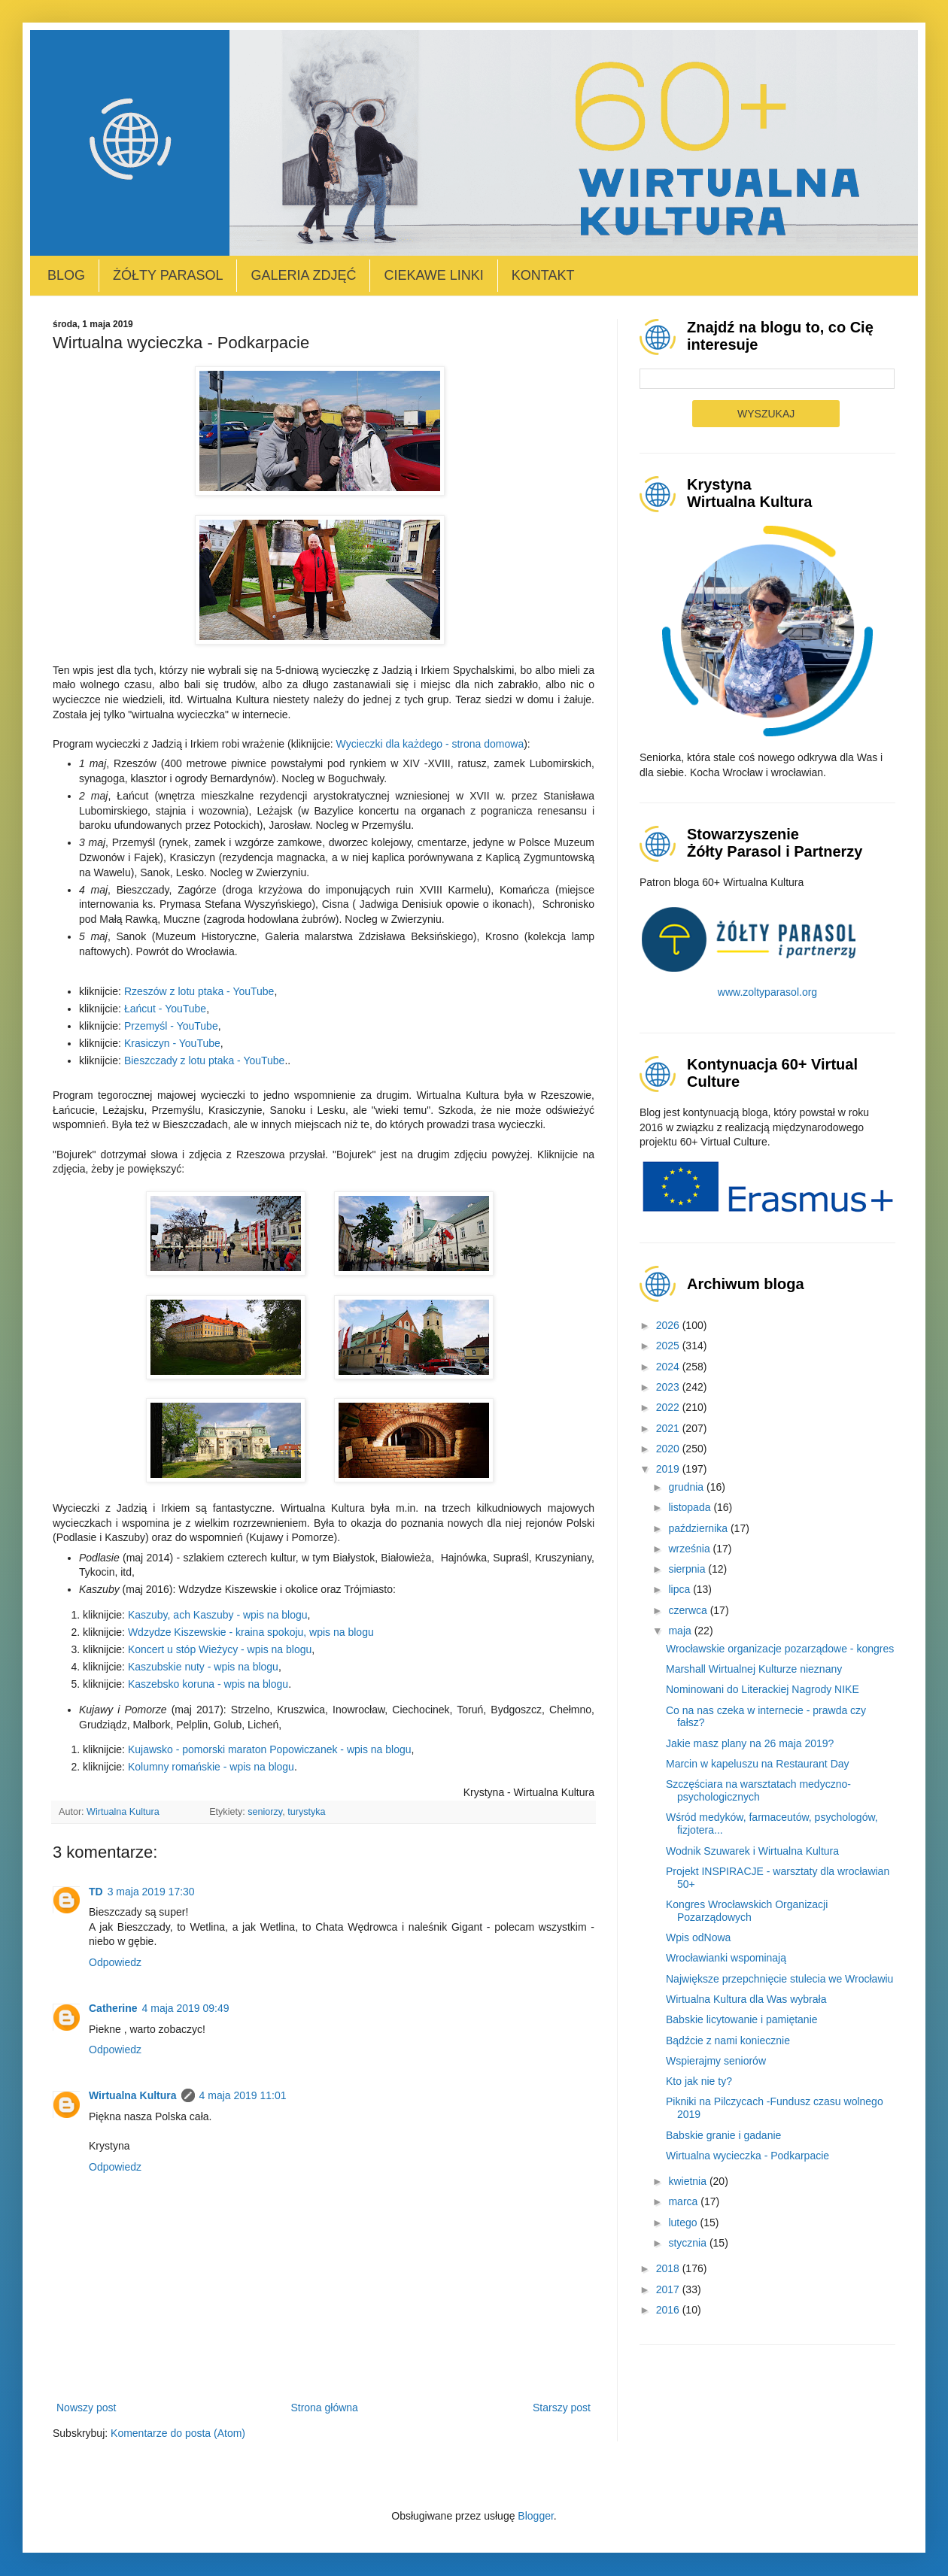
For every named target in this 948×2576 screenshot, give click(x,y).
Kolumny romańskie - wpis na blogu (211, 1767)
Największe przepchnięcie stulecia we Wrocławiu (779, 1979)
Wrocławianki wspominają (726, 1958)
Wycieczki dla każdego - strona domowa (430, 744)
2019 (669, 1469)
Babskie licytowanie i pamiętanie (742, 2019)
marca (684, 2201)
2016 (669, 2310)
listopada (690, 1507)
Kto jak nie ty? (699, 2081)
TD (96, 1892)
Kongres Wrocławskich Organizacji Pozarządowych (747, 1910)
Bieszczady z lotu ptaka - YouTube (204, 1060)
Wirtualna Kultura (133, 2095)
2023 (669, 1387)
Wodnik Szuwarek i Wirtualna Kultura (752, 1851)
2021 (669, 1428)
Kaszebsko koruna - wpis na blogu (208, 1684)
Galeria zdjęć (303, 275)
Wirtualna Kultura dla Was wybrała (746, 1999)
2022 (669, 1407)
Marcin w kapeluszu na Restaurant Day (757, 1764)
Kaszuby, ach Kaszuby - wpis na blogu (218, 1615)
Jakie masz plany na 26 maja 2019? (750, 1743)
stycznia (688, 2243)
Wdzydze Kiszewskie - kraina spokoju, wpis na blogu (251, 1632)
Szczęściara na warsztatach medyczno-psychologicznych (758, 1790)
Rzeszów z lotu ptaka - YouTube (199, 991)
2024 (669, 1367)
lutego (684, 2222)
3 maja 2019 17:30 (151, 1892)
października (699, 1528)
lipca (680, 1589)
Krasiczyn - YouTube (172, 1043)
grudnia (687, 1487)
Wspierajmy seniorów (716, 2061)
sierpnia (688, 1569)
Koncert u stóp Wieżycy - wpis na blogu (219, 1649)
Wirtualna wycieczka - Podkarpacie (747, 2156)
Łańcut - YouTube (165, 1009)
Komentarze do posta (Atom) (178, 2433)
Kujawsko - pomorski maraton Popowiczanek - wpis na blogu (270, 1749)
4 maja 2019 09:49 (185, 2008)
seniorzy (265, 1812)
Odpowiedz (115, 1962)
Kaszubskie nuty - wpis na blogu (203, 1667)
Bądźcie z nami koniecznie (728, 2040)
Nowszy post (86, 2408)
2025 (669, 1346)
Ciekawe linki (433, 275)
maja (681, 1631)
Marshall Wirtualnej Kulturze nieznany (754, 1669)
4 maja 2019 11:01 (243, 2095)
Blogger (535, 2516)
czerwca (688, 1610)
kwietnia (688, 2181)
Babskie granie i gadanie (723, 2135)
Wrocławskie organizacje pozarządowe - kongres (780, 1649)
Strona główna (324, 2408)
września (690, 1549)
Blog (66, 275)
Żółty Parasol (168, 275)
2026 (669, 1325)
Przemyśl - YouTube (171, 1026)
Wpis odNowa (698, 1937)
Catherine (113, 2008)
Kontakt (543, 275)
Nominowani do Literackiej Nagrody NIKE (762, 1689)
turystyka (306, 1812)
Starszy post (562, 2408)
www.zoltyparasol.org (767, 992)
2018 (669, 2268)
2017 (669, 2289)
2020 (669, 1449)
